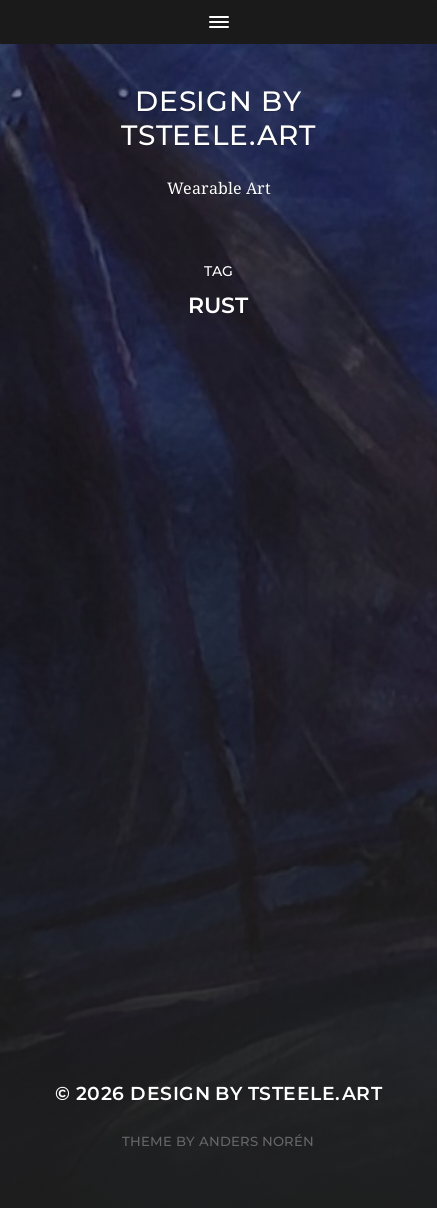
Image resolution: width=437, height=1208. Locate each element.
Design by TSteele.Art (218, 118)
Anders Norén (256, 1141)
